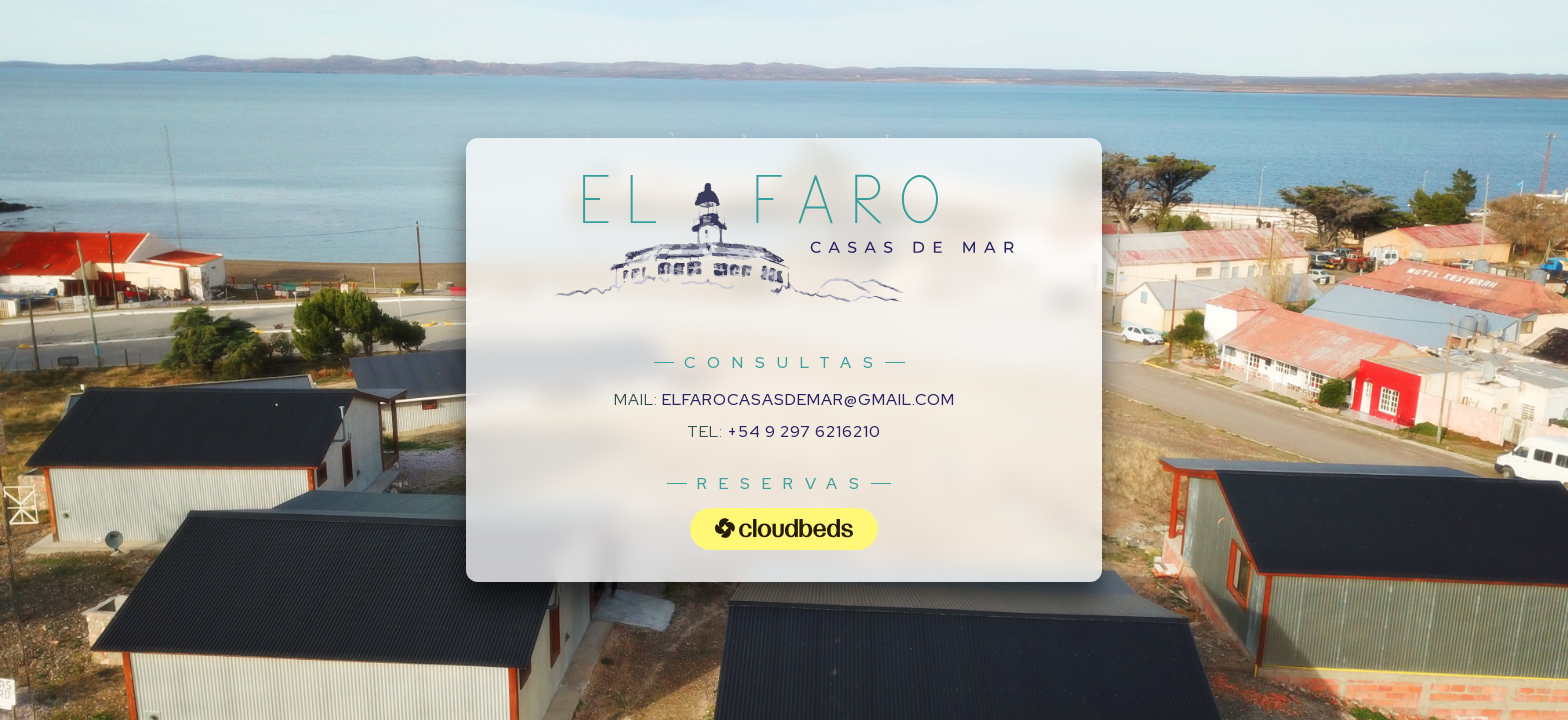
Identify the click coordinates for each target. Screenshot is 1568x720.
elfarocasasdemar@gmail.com (808, 399)
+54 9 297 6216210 (804, 431)
